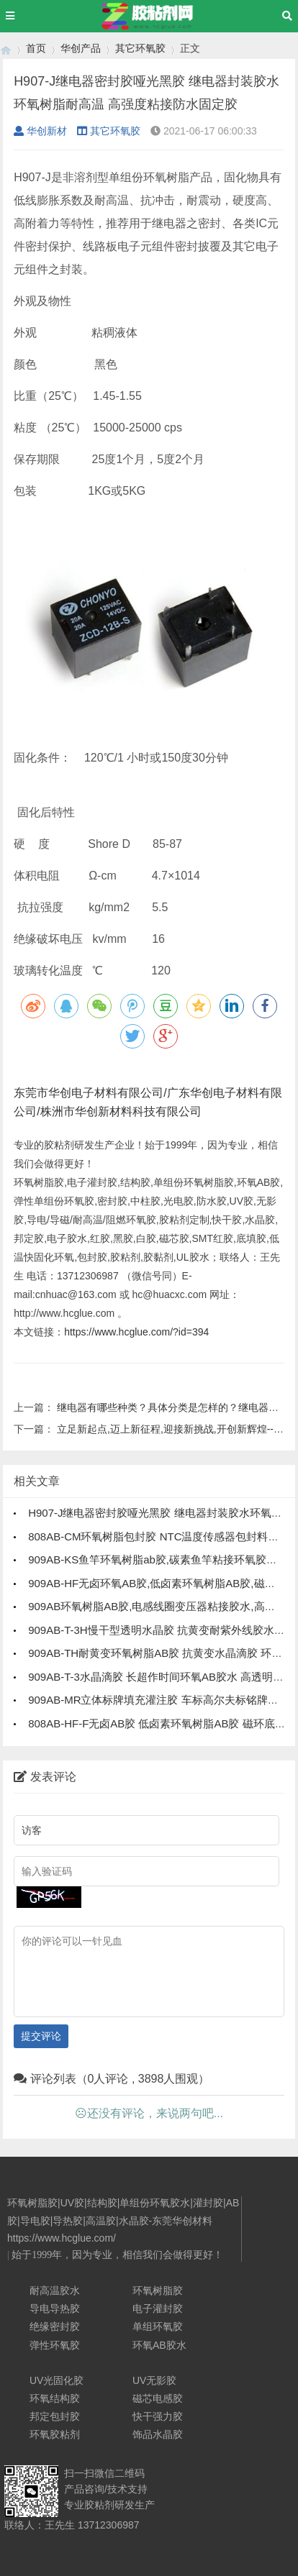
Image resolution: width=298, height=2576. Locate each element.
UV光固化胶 (56, 2380)
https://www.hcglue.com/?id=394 (136, 1332)
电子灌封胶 (157, 2308)
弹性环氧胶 (55, 2345)
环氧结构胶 (55, 2398)
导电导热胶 (55, 2308)
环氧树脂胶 (157, 2290)
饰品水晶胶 (157, 2434)
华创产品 (80, 48)
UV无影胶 (154, 2380)
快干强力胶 (157, 2416)
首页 (36, 48)
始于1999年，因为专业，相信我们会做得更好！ (117, 2255)
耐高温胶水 (55, 2290)
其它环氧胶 (140, 48)
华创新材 (40, 131)
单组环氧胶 (157, 2326)
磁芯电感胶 (157, 2398)
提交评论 (41, 2036)
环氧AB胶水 (159, 2345)
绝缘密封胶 (55, 2326)
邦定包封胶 (55, 2416)
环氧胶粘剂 (55, 2434)
